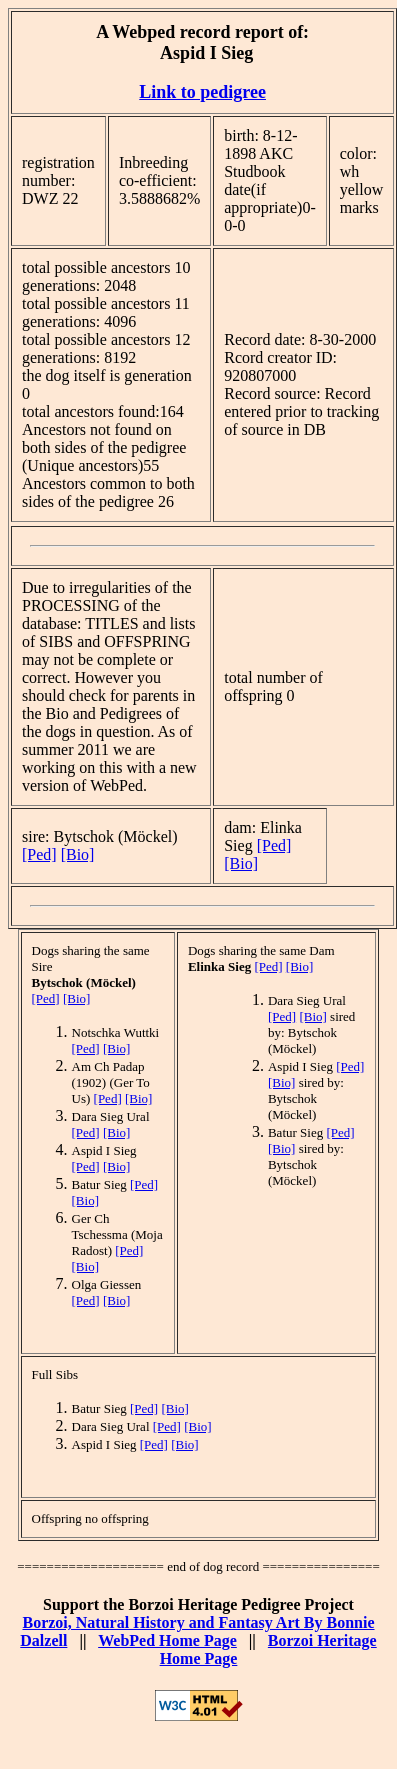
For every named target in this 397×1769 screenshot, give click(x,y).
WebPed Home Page (167, 1640)
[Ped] (39, 854)
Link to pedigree (202, 92)
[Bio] (78, 854)
